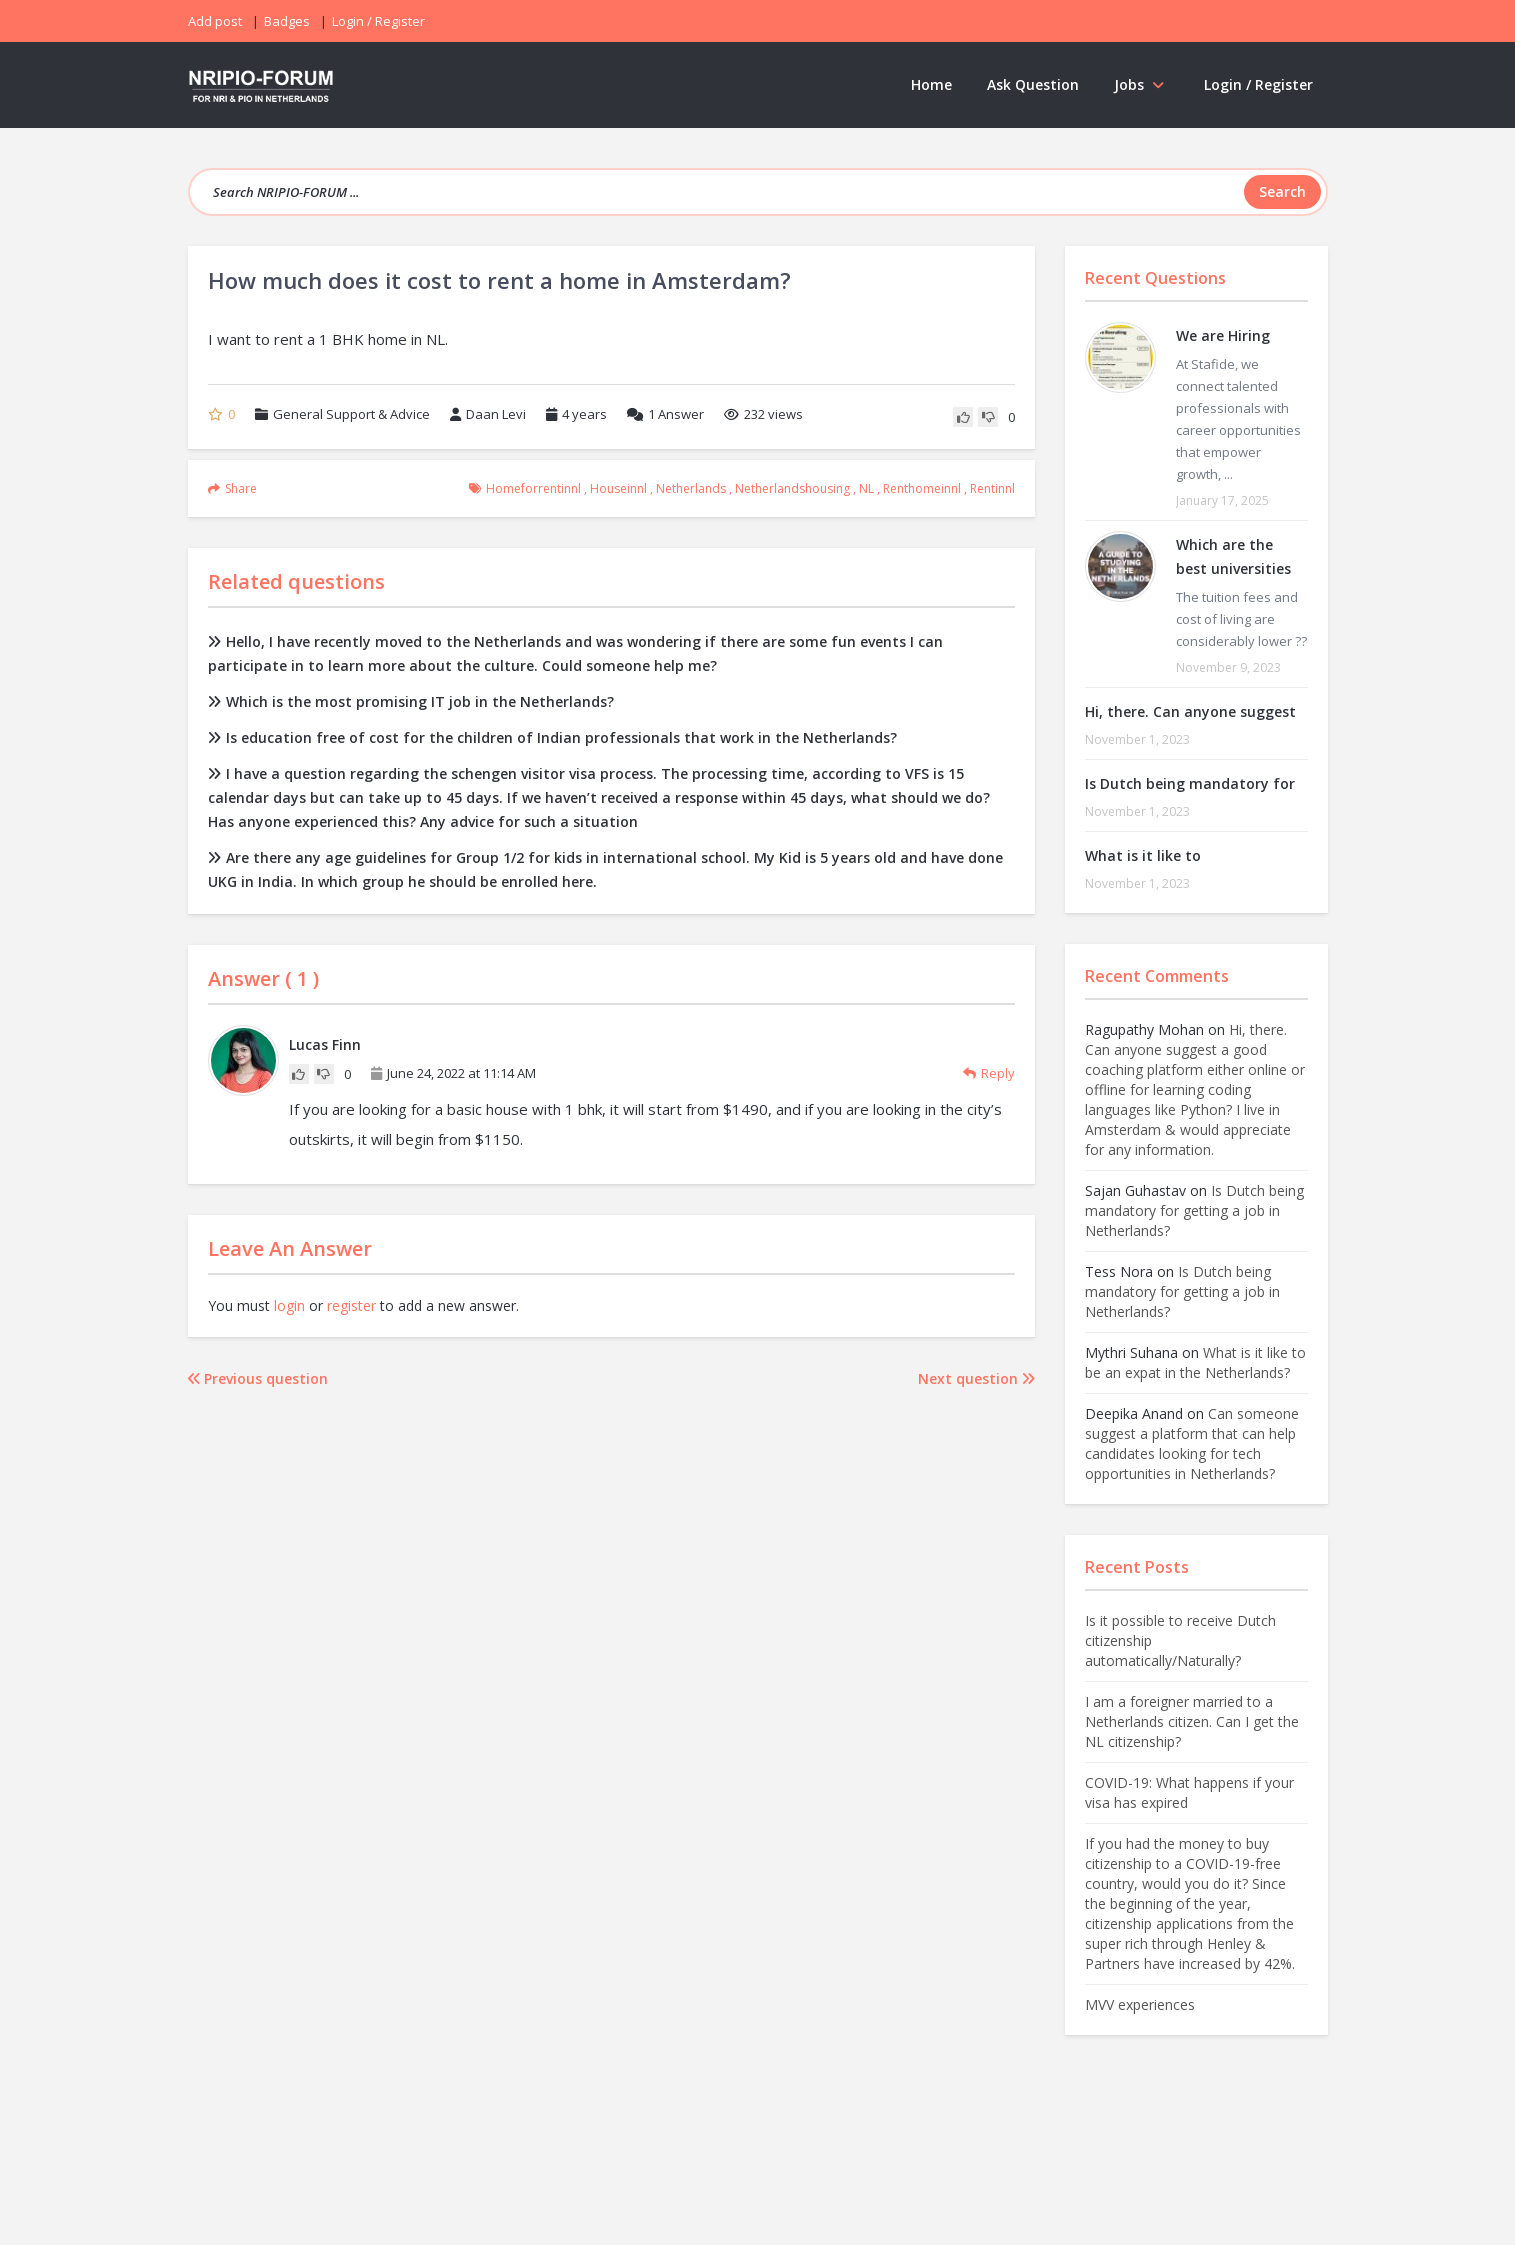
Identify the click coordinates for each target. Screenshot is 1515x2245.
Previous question (258, 1378)
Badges (287, 21)
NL (866, 488)
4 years (584, 414)
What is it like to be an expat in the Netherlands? (1195, 1362)
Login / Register (1258, 84)
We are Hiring (1223, 335)
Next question (976, 1378)
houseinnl (618, 488)
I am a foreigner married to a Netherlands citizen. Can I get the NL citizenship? (1192, 1721)
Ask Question (1033, 84)
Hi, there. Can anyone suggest (1190, 711)
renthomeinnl (922, 488)
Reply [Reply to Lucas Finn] (989, 1073)
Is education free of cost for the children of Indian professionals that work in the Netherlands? (552, 737)
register (351, 1305)
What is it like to (1143, 855)
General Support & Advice (351, 414)
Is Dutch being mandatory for (1190, 783)
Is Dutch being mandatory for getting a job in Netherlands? (1194, 1210)
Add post (215, 21)
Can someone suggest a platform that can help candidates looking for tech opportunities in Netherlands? (1192, 1443)
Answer (665, 414)
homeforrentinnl (533, 488)
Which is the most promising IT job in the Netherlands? (411, 701)
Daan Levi (488, 414)
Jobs (1141, 84)
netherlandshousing (792, 488)
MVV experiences (1140, 2004)
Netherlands (691, 488)
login (289, 1305)
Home (931, 84)
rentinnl (992, 488)
